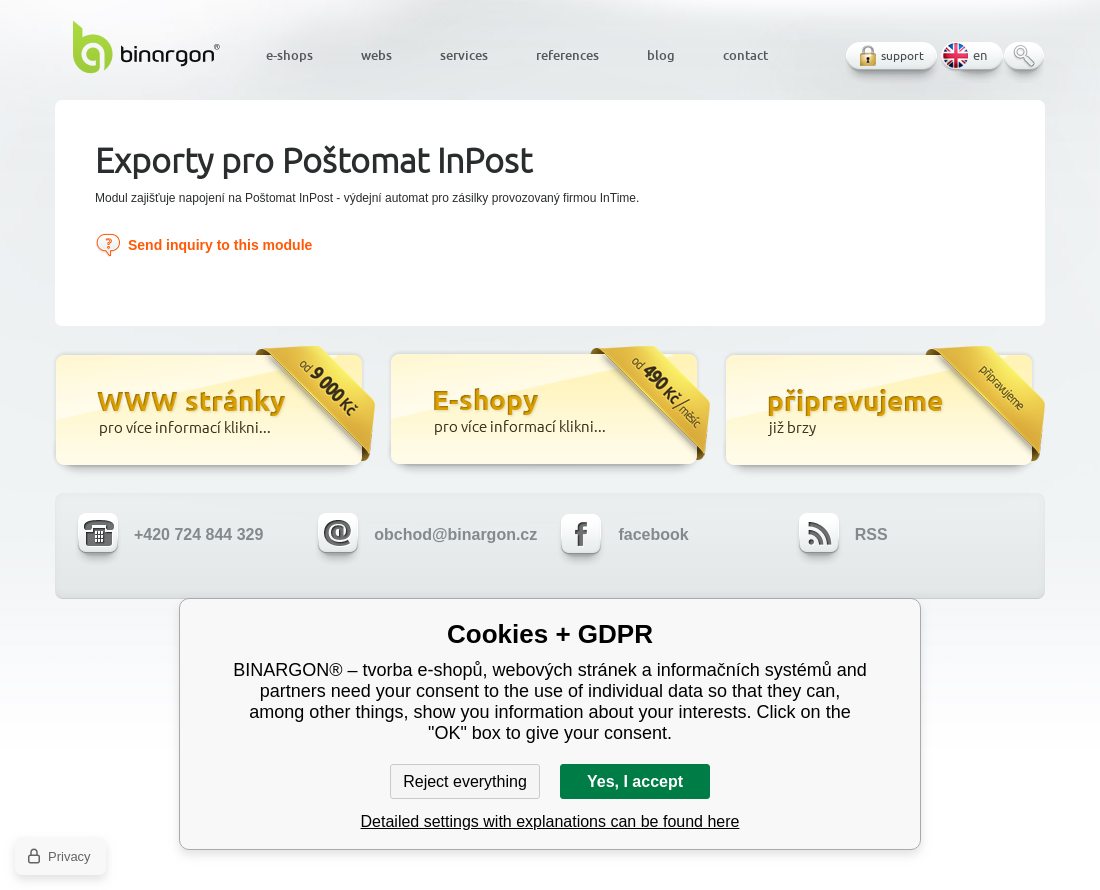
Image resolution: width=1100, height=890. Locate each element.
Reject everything (465, 781)
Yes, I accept (635, 781)
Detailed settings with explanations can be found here (550, 821)
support (902, 55)
